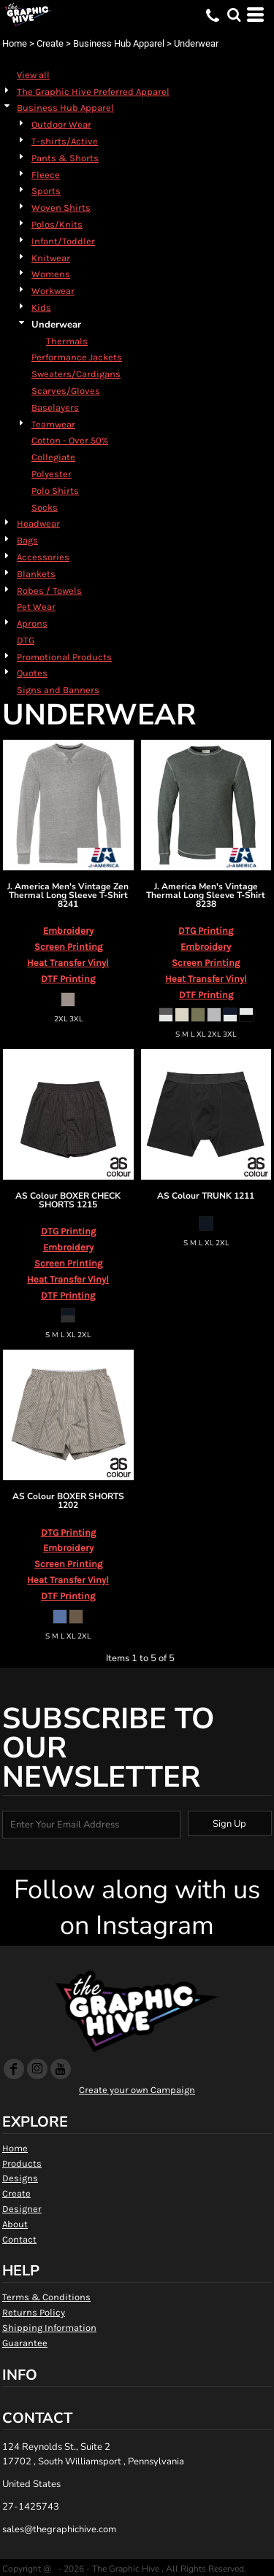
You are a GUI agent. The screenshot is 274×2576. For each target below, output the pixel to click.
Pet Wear (36, 606)
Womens (50, 273)
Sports (46, 190)
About (15, 2224)
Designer (22, 2208)
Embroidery (68, 930)
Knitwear (50, 257)
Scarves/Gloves (65, 390)
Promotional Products (64, 656)
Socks (44, 507)
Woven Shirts (61, 207)
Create (50, 43)
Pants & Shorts (65, 157)
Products (22, 2163)
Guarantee (24, 2342)
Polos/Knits (57, 224)
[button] (234, 14)
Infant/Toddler (63, 241)
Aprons (32, 623)
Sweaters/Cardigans (76, 373)
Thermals (67, 341)
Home (14, 43)
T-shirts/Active (64, 141)
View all (33, 74)
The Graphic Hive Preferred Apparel (93, 91)
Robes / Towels (49, 590)
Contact (19, 2239)
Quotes (32, 673)
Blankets (36, 573)
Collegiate (53, 457)
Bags (27, 540)
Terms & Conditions (46, 2296)
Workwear (53, 290)
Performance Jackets (76, 357)
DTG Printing (205, 930)
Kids (41, 307)
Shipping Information (49, 2327)
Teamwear (53, 424)
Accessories (43, 557)
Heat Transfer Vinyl (68, 962)
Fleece (45, 174)
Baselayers (55, 407)
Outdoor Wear (61, 124)
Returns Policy (33, 2312)
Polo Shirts (55, 490)
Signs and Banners (58, 689)
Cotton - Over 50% (69, 440)
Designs (20, 2178)
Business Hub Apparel (118, 43)
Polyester (51, 473)
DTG (25, 640)
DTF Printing (68, 978)
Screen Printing (68, 946)
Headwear (38, 523)
